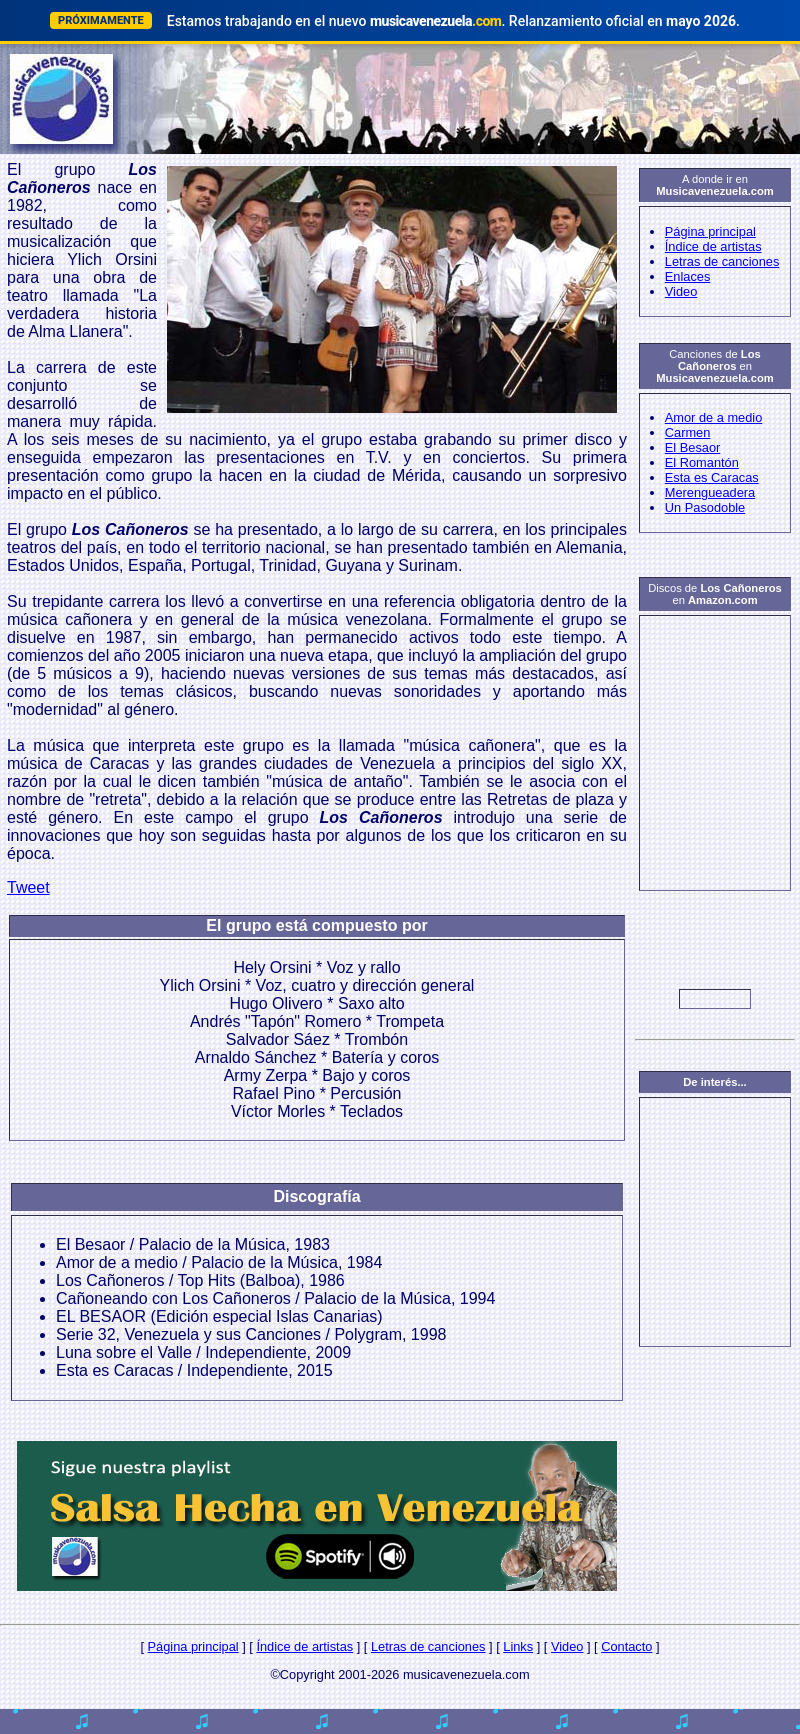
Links (518, 1646)
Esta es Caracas (712, 477)
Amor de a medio (713, 417)
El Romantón (702, 462)
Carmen (688, 432)
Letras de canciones (722, 261)
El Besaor (692, 447)
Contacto (626, 1646)
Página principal (710, 231)
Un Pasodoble (705, 507)
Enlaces (688, 276)
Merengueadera (710, 492)
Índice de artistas (713, 246)
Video (681, 291)
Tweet (28, 887)
